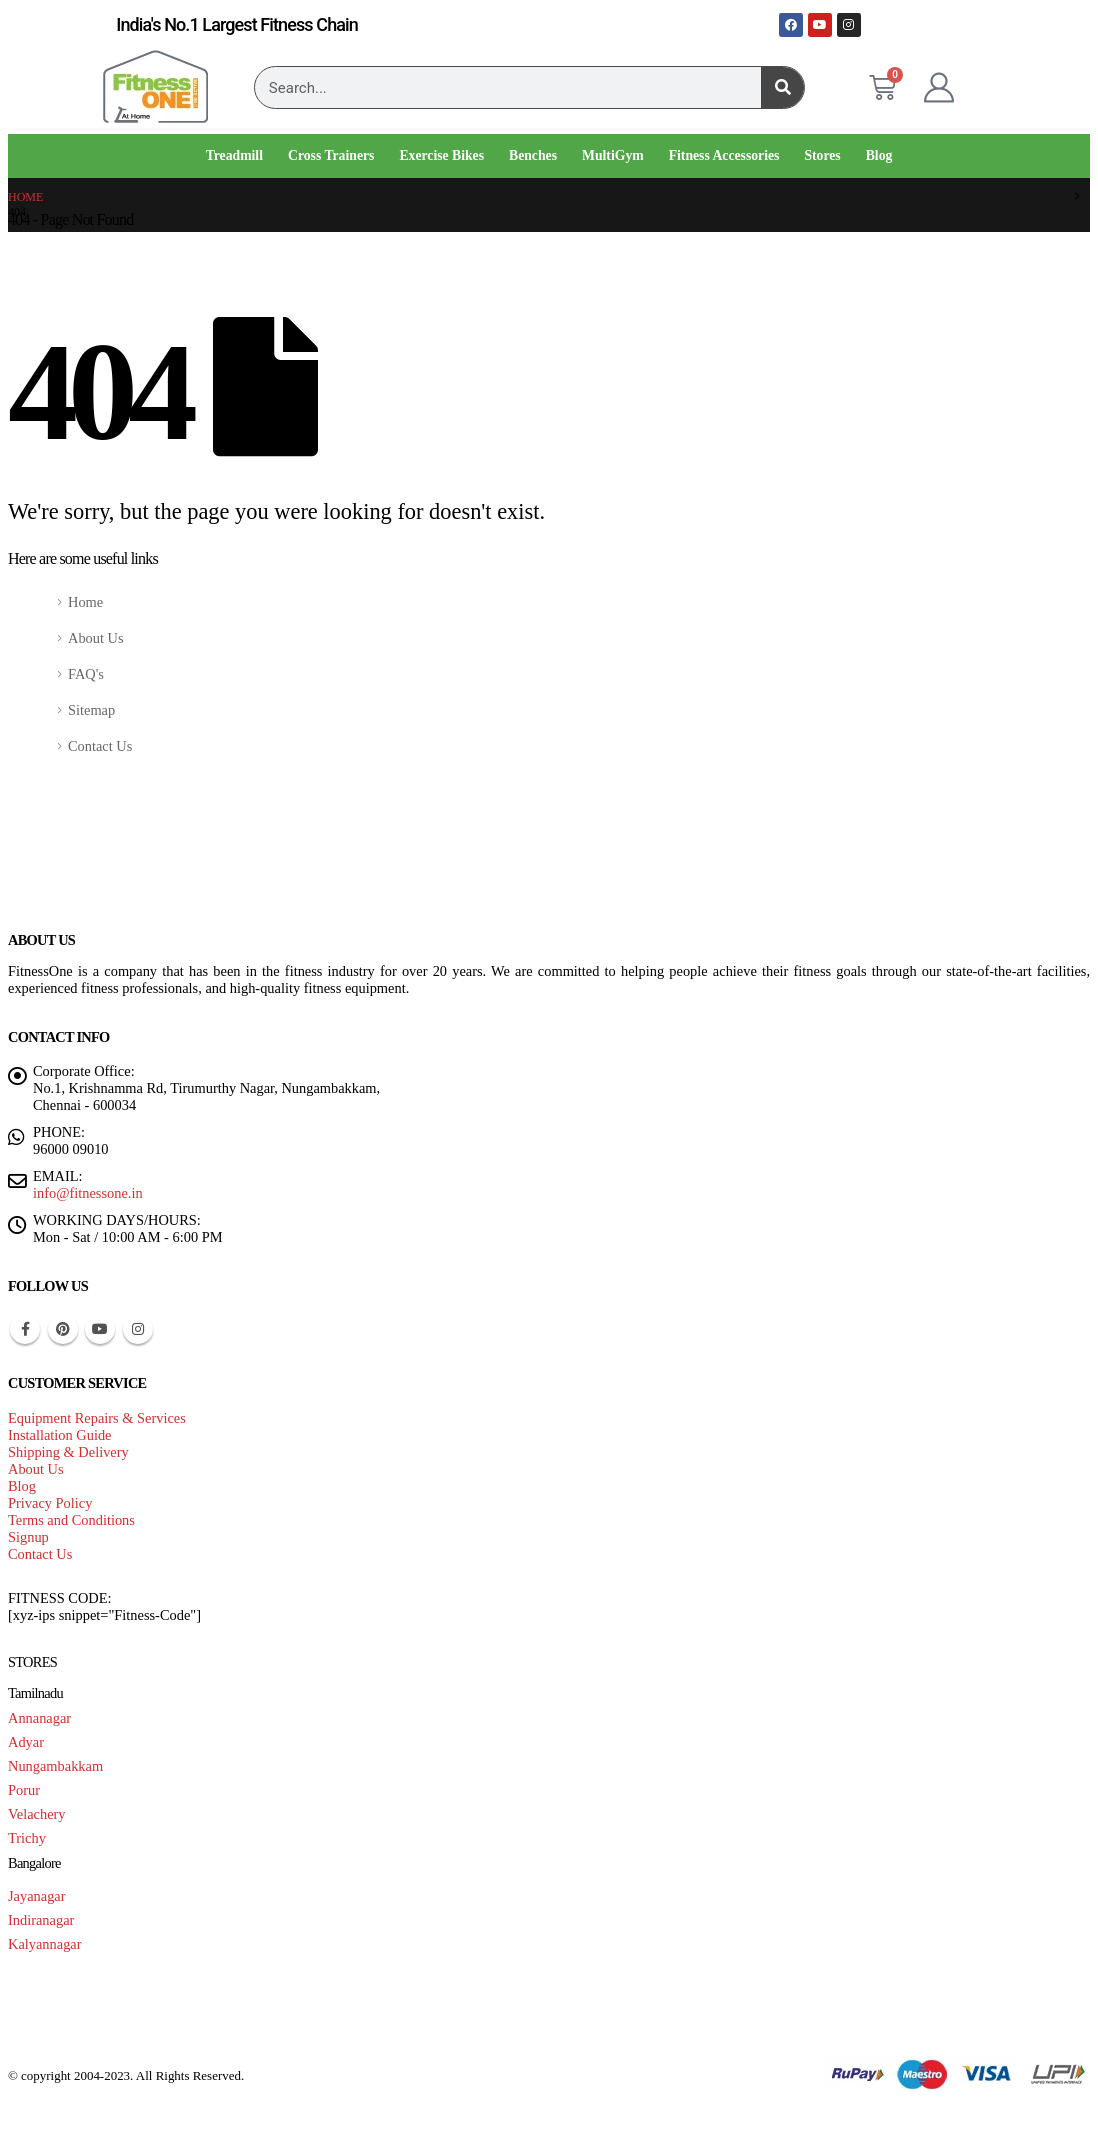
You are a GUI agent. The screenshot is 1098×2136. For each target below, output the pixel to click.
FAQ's (86, 674)
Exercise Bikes (441, 155)
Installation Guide (60, 1435)
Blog (879, 155)
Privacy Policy (50, 1503)
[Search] (782, 87)
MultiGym (613, 155)
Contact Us (100, 746)
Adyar (26, 1742)
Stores (822, 155)
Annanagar (39, 1718)
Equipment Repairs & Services (97, 1418)
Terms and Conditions (71, 1520)
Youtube (100, 1329)
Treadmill (234, 155)
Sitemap (91, 710)
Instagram (138, 1329)
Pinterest (63, 1329)
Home (85, 602)
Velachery (37, 1814)
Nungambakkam (55, 1766)
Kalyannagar (45, 1944)
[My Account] (939, 88)
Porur (24, 1790)
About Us (96, 638)
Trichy (27, 1838)
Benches (533, 155)
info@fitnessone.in (88, 1193)
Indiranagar (41, 1920)
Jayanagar (37, 1896)
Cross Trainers (331, 155)
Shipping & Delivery (68, 1452)
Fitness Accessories (724, 155)
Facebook (25, 1329)
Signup (28, 1537)
